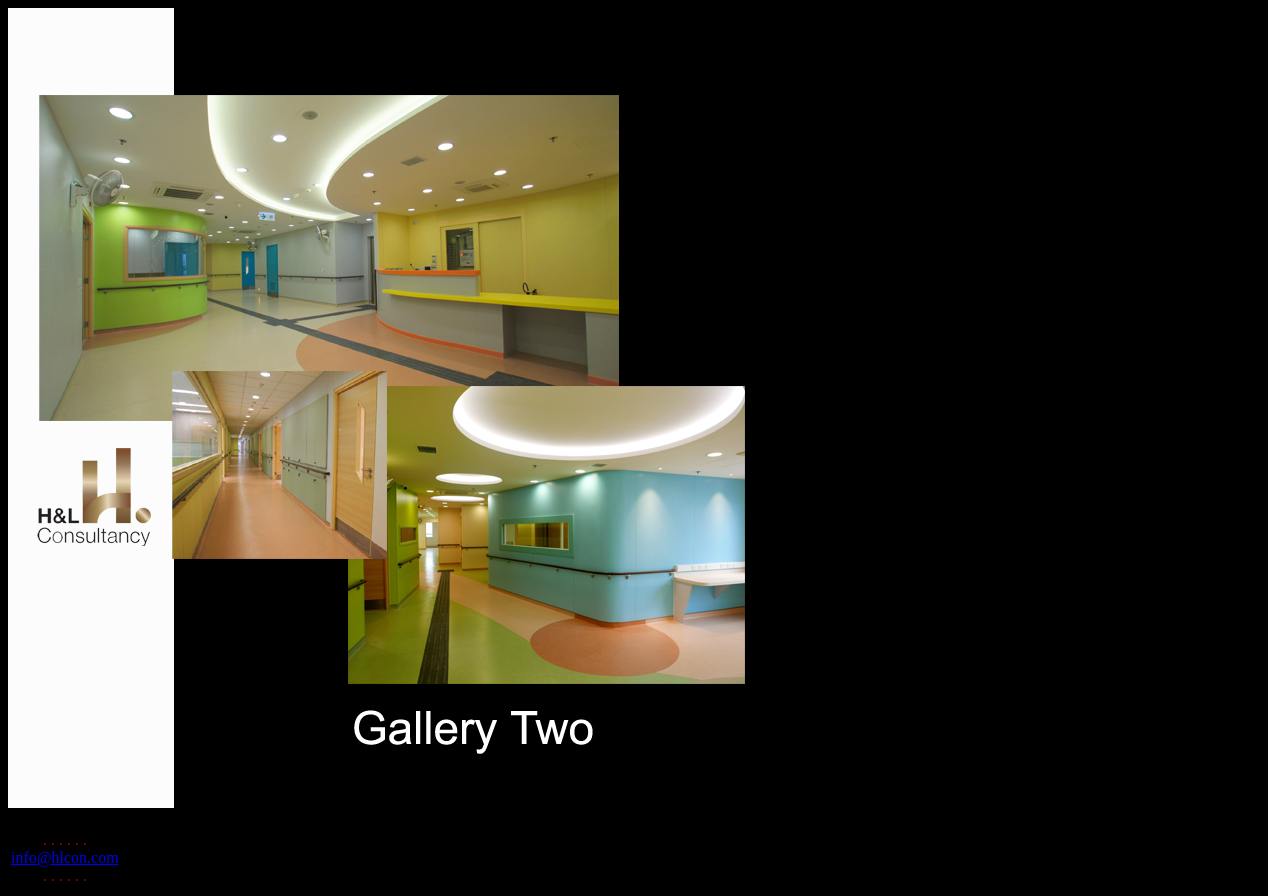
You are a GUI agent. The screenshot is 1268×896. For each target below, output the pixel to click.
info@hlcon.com (65, 857)
